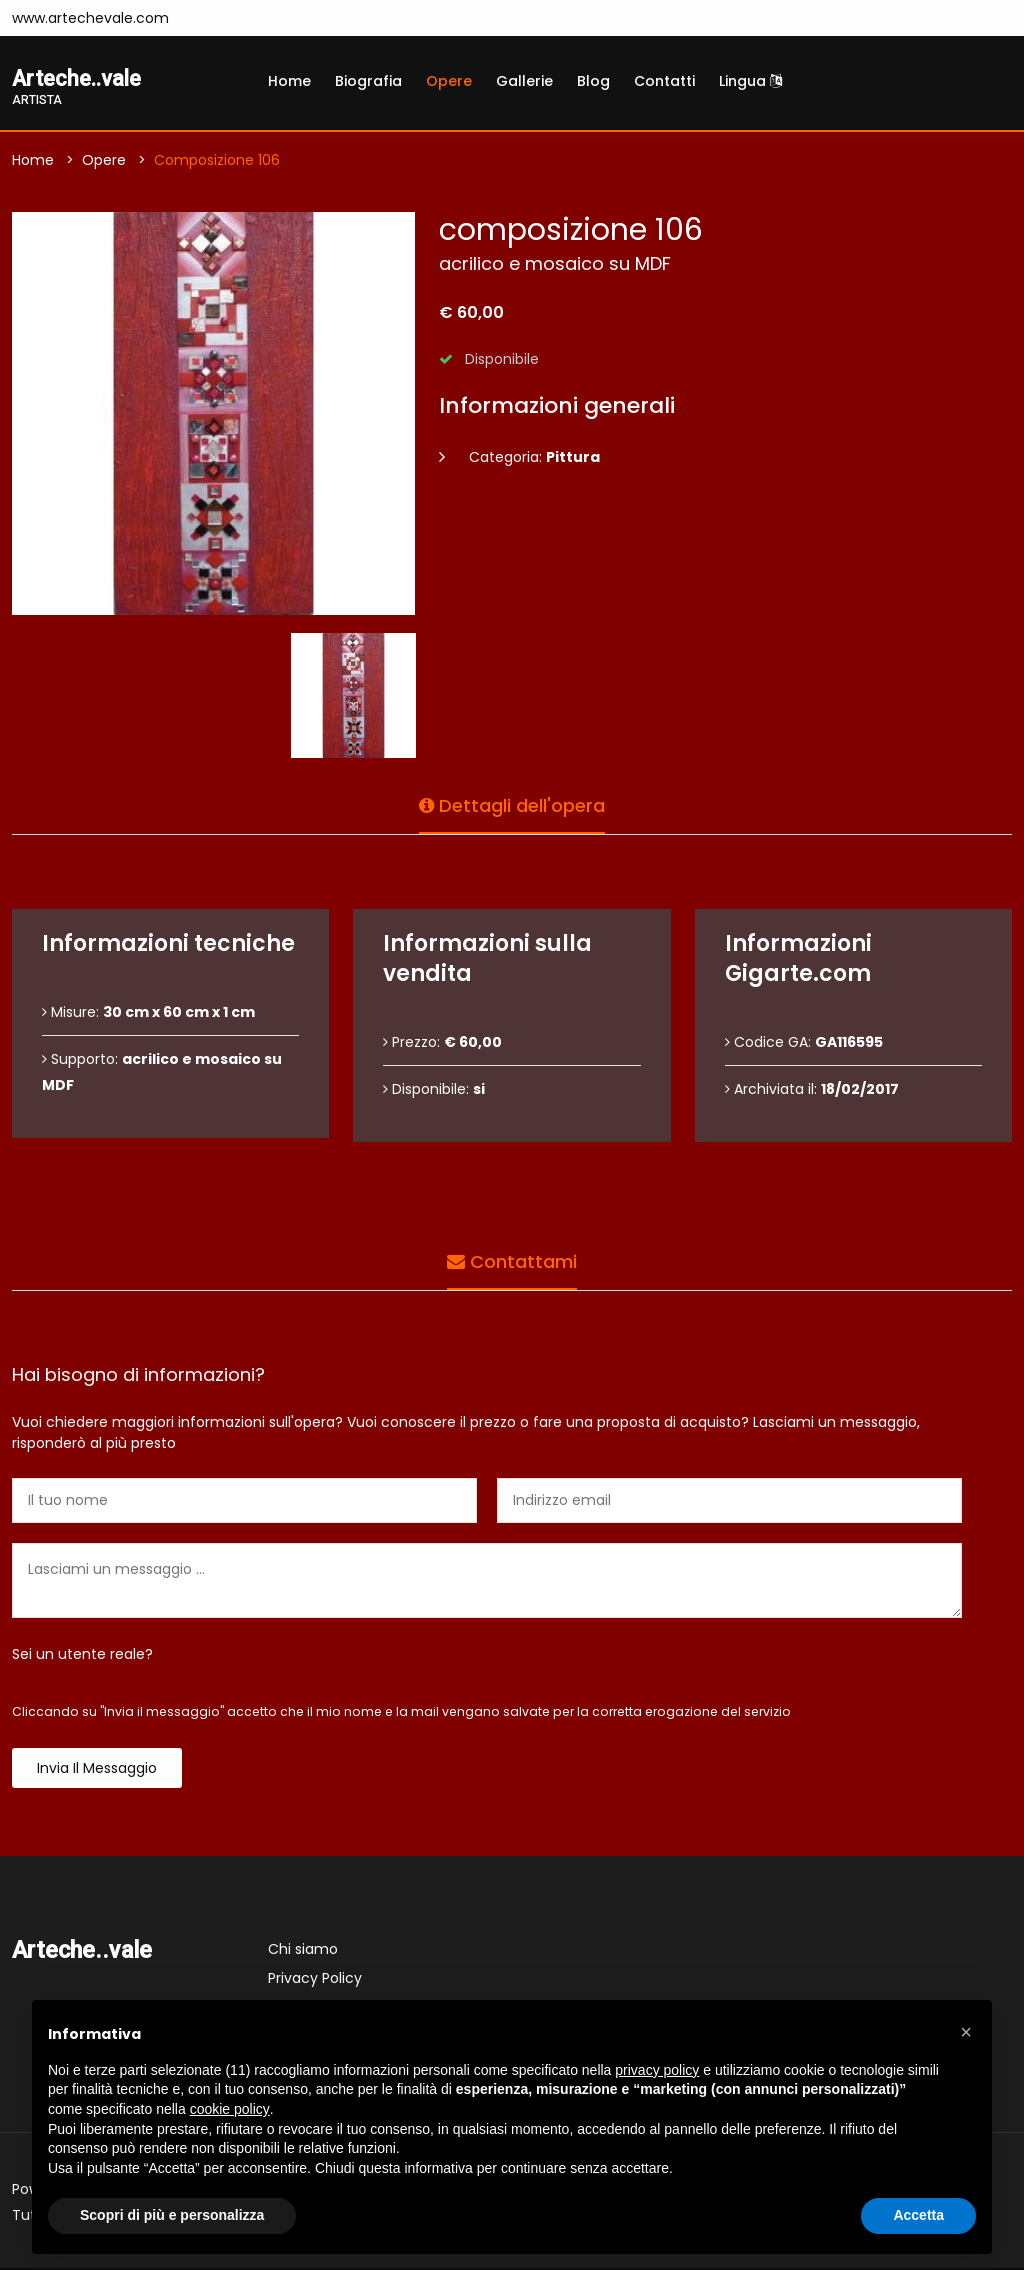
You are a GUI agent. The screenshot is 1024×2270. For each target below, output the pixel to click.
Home (289, 81)
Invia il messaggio (97, 1770)
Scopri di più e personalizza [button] (172, 2215)
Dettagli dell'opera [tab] (512, 802)
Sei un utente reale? (82, 1656)
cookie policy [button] (230, 2109)
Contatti (664, 81)
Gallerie (524, 81)
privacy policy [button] (657, 2070)
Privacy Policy (315, 1980)
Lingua (750, 81)
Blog (593, 81)
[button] (966, 2032)
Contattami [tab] (512, 1258)
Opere (449, 81)
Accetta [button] (918, 2215)
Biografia (368, 81)
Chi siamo (303, 1951)
